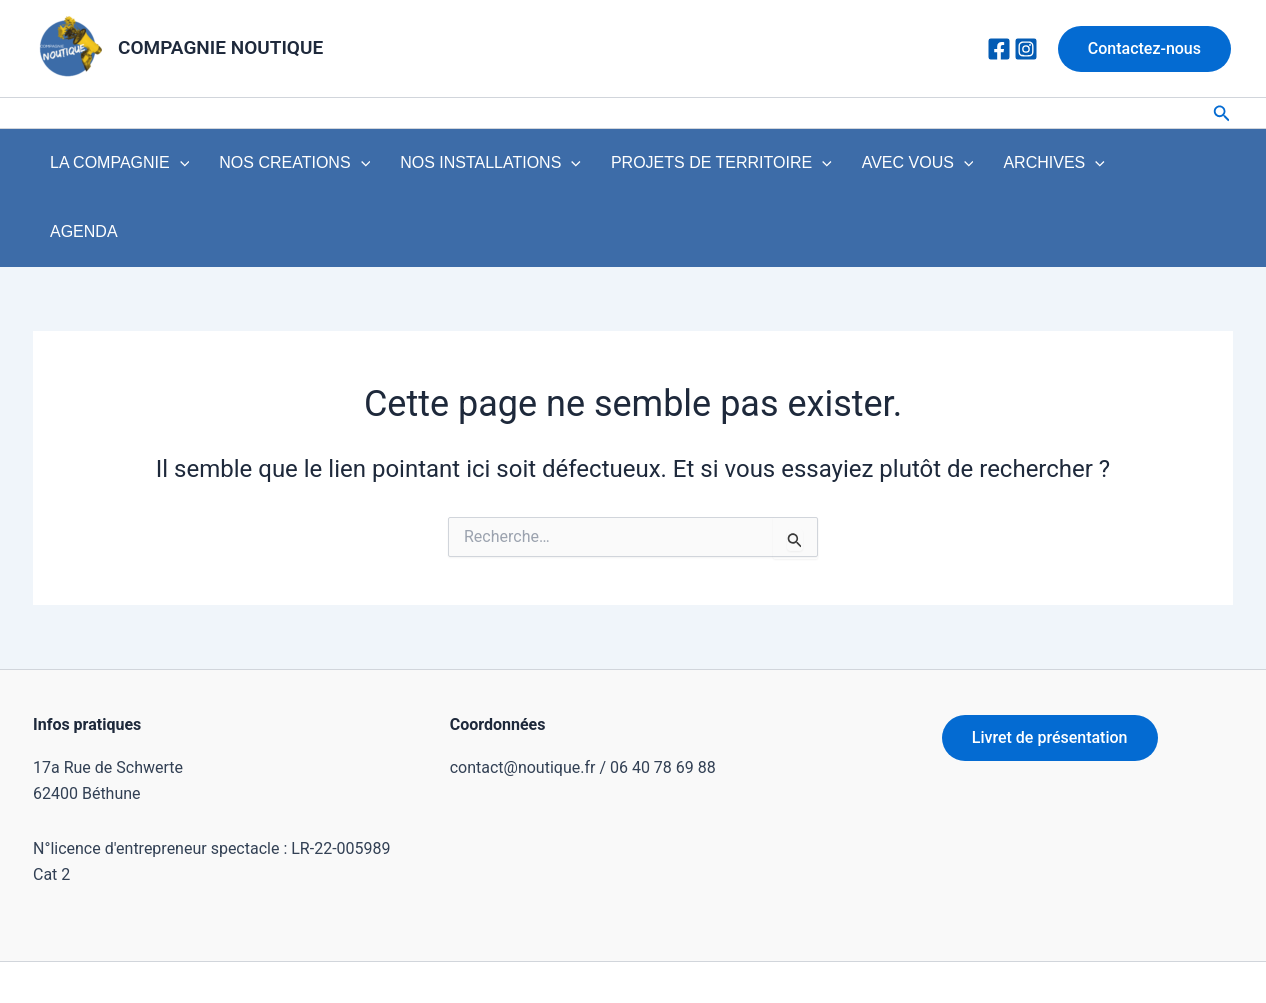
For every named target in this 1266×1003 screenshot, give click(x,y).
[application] (173, 168)
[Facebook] (999, 49)
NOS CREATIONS (273, 168)
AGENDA (1078, 167)
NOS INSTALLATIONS (455, 168)
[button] (1144, 49)
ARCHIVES (977, 168)
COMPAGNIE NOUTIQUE (220, 47)
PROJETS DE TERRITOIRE (672, 168)
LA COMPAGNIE (112, 168)
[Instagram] (1026, 49)
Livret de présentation (1050, 678)
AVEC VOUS (855, 168)
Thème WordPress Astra (836, 952)
